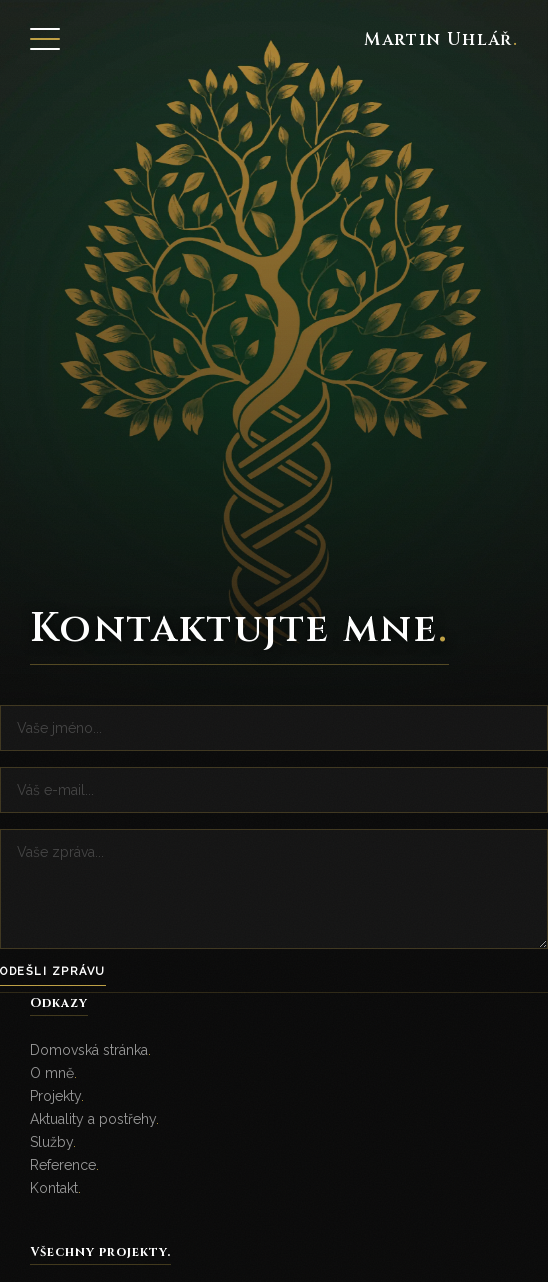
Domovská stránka (90, 1050)
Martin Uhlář (441, 39)
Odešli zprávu (53, 971)
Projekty (57, 1096)
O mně (53, 1073)
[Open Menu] (45, 39)
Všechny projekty (100, 1252)
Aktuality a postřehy (94, 1119)
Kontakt (55, 1188)
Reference (64, 1165)
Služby (53, 1142)
